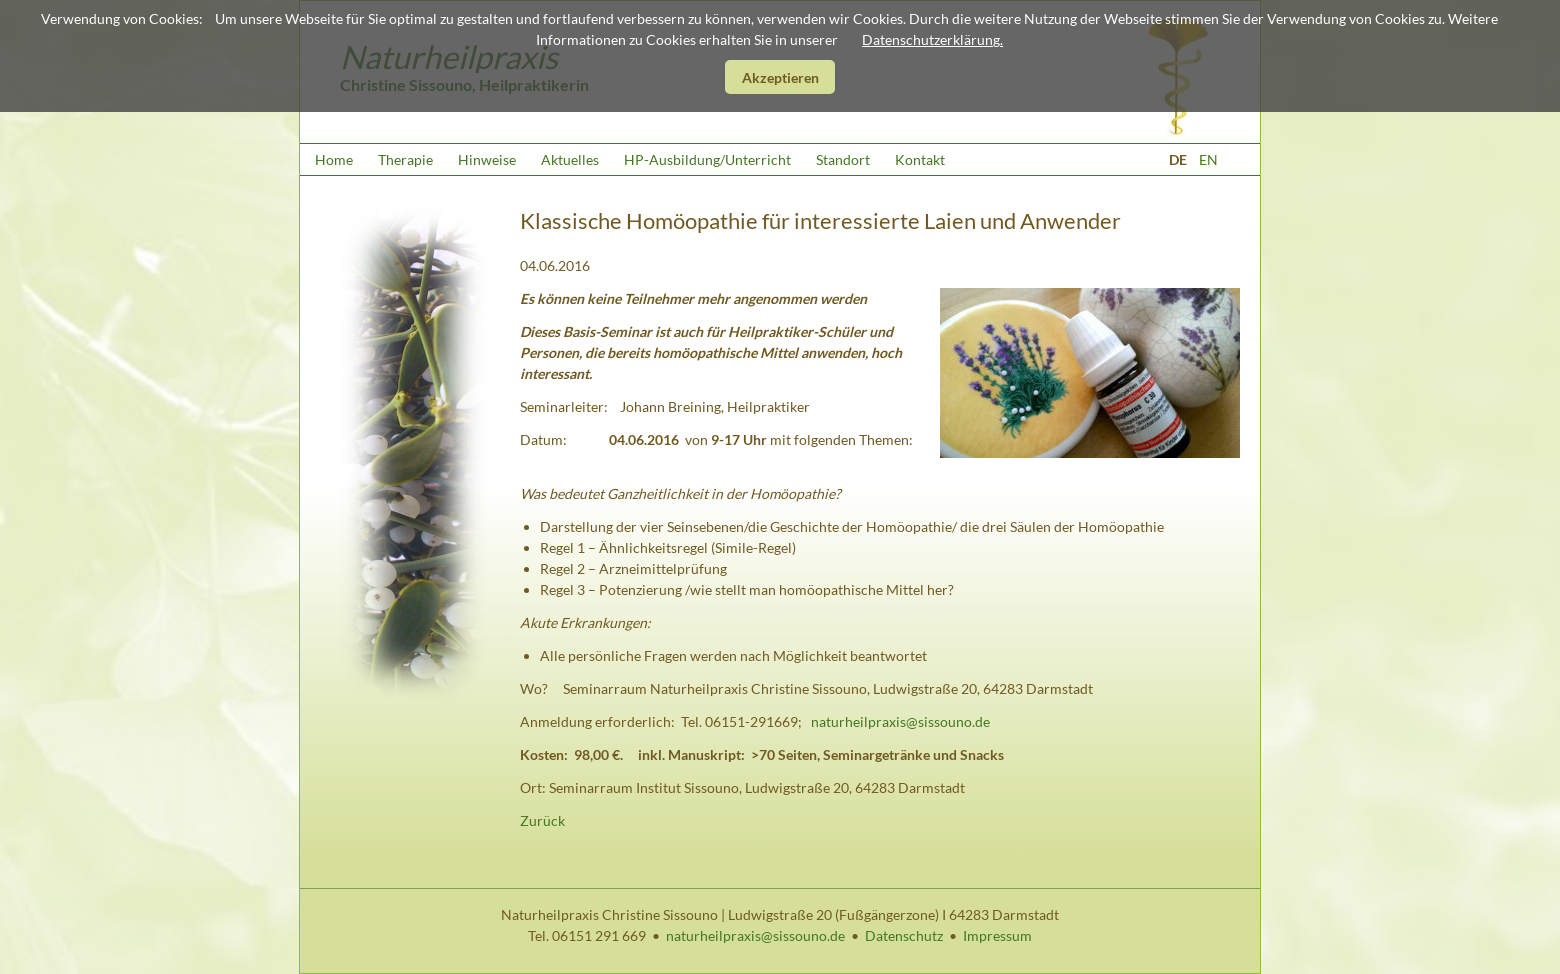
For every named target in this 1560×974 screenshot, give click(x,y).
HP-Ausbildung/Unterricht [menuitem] (707, 159)
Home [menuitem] (334, 159)
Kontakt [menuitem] (920, 159)
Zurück (542, 820)
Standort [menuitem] (843, 159)
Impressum (997, 935)
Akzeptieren (780, 77)
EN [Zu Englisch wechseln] (1208, 159)
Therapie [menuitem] (405, 159)
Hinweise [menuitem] (487, 159)
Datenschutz (904, 935)
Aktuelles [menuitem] (570, 159)
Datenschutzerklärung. (932, 39)
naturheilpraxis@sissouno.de (900, 721)
